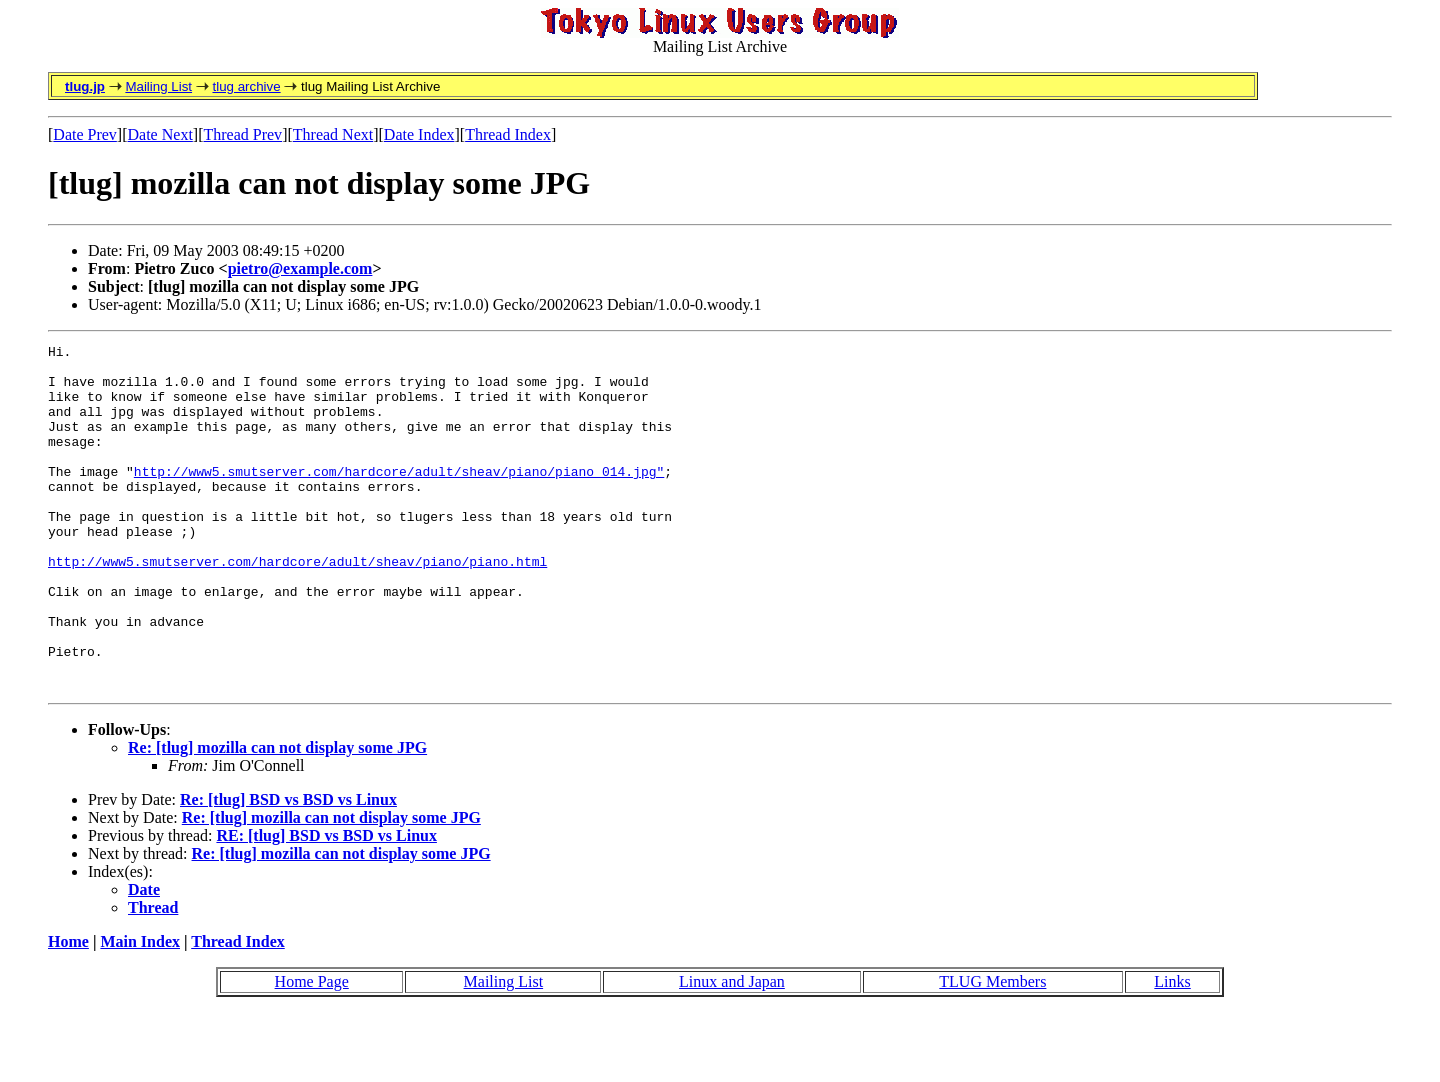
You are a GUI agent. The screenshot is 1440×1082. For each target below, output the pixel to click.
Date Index (419, 134)
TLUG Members (992, 1050)
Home (68, 1010)
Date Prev (85, 134)
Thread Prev (242, 134)
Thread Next (333, 134)
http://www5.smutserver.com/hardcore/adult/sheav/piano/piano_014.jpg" (399, 498)
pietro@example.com (300, 268)
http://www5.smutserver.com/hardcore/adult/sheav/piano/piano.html (297, 606)
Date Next (160, 134)
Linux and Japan (732, 1050)
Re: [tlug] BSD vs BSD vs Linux (288, 868)
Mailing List (158, 86)
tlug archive (246, 86)
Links (1172, 1050)
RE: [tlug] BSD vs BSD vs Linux (326, 904)
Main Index (140, 1010)
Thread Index (508, 134)
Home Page (312, 1050)
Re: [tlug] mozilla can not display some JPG (277, 816)
